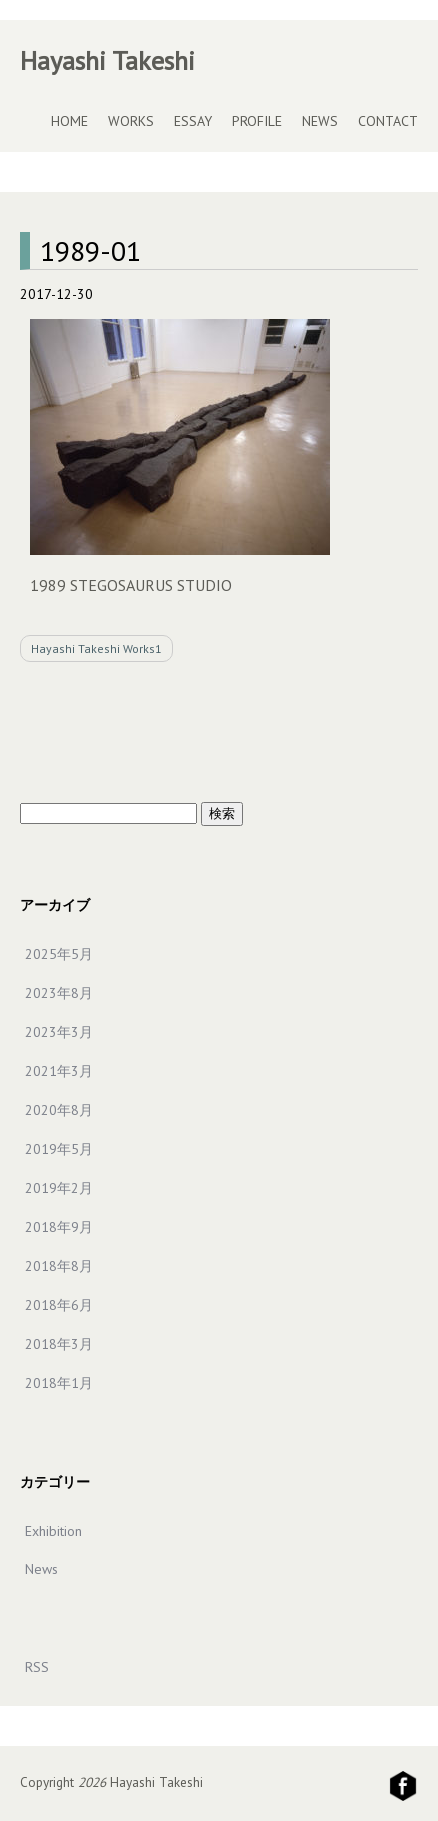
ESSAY (193, 121)
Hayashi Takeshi (107, 60)
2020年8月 (59, 1110)
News (41, 1569)
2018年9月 (59, 1227)
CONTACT (388, 121)
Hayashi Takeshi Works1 (96, 648)
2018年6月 (59, 1305)
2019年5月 (59, 1149)
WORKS (131, 121)
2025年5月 (59, 954)
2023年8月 (59, 993)
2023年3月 (59, 1032)
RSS (37, 1667)
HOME (69, 121)
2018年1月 (59, 1383)
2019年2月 (59, 1188)
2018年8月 (59, 1266)
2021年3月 (59, 1071)
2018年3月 (59, 1344)
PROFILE (257, 121)
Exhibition (53, 1531)
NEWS (320, 121)
